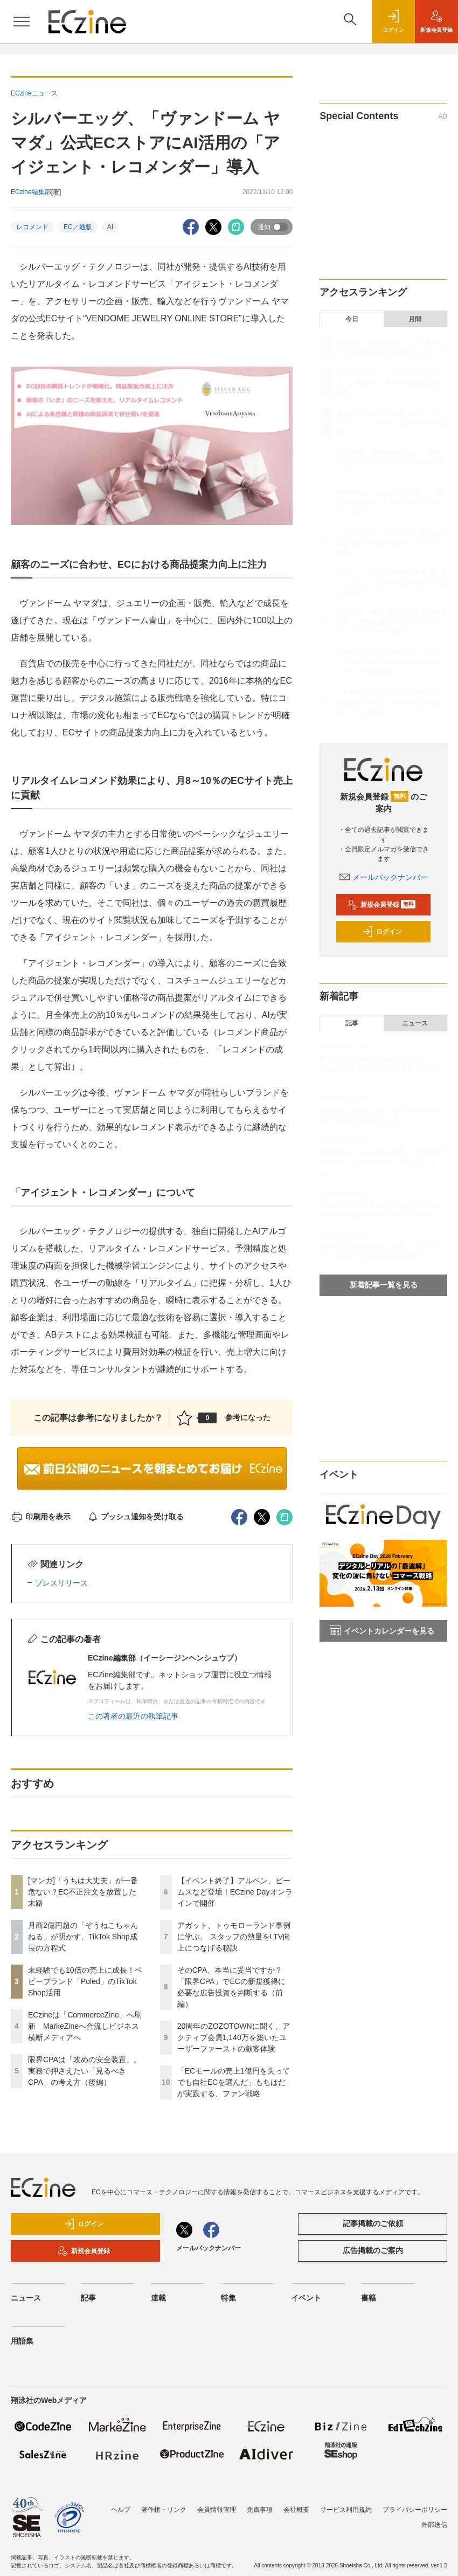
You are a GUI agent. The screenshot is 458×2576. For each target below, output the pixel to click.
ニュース (415, 1023)
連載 (158, 2297)
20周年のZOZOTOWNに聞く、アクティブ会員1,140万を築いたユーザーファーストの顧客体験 (233, 2037)
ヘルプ (120, 2509)
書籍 (368, 2297)
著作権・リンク (163, 2509)
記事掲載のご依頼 (373, 2223)
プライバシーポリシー (415, 2509)
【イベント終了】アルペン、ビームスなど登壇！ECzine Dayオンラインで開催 (235, 1891)
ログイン (382, 931)
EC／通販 (78, 227)
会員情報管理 (216, 2509)
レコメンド (32, 227)
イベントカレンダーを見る (382, 1631)
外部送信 (434, 2525)
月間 (414, 319)
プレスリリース (61, 1583)
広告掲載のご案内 (373, 2250)
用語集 (22, 2341)
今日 (351, 319)
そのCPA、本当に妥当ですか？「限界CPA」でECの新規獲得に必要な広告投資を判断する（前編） (392, 622)
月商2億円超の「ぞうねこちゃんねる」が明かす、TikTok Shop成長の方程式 (83, 1936)
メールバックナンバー (383, 877)
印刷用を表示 (41, 1516)
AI (110, 227)
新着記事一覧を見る (384, 1284)
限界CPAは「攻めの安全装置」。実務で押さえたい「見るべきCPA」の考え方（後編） (84, 2070)
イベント (306, 2297)
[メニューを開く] (21, 21)
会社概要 (296, 2509)
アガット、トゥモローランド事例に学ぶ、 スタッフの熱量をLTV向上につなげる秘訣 (234, 1936)
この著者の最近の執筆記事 (133, 1716)
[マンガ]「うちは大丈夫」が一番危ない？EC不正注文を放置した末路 (83, 1891)
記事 (351, 1023)
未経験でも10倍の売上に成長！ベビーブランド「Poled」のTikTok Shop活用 (85, 1981)
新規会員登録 (381, 904)
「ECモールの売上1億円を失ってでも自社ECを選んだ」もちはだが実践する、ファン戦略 (233, 2082)
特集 (228, 2297)
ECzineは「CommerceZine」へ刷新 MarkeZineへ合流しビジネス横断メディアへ (85, 2026)
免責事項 (260, 2509)
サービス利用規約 (346, 2509)
